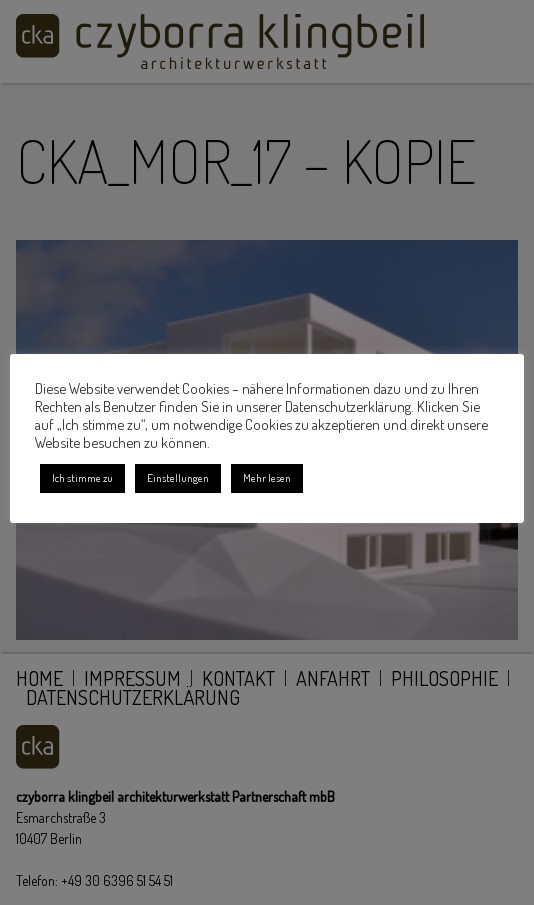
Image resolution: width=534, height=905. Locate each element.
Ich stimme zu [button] (82, 478)
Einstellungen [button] (178, 478)
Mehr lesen (267, 478)
